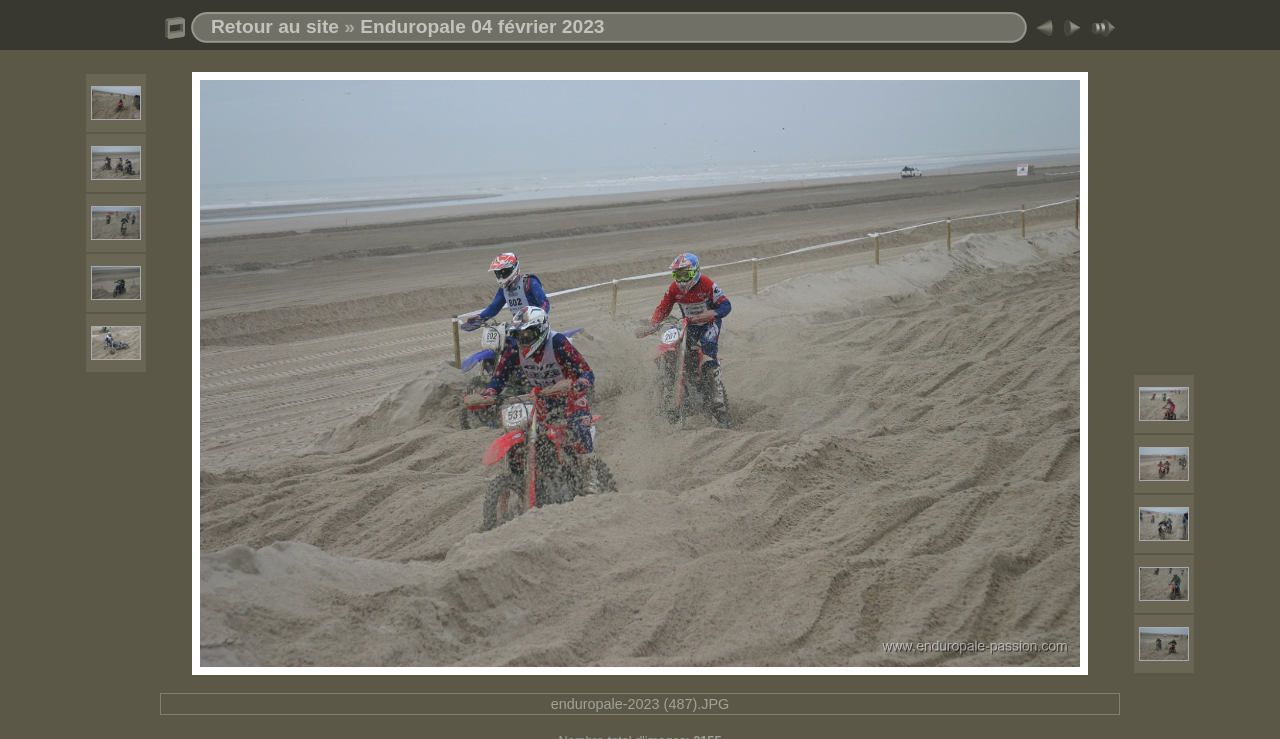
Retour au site (275, 26)
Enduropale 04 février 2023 (482, 26)
